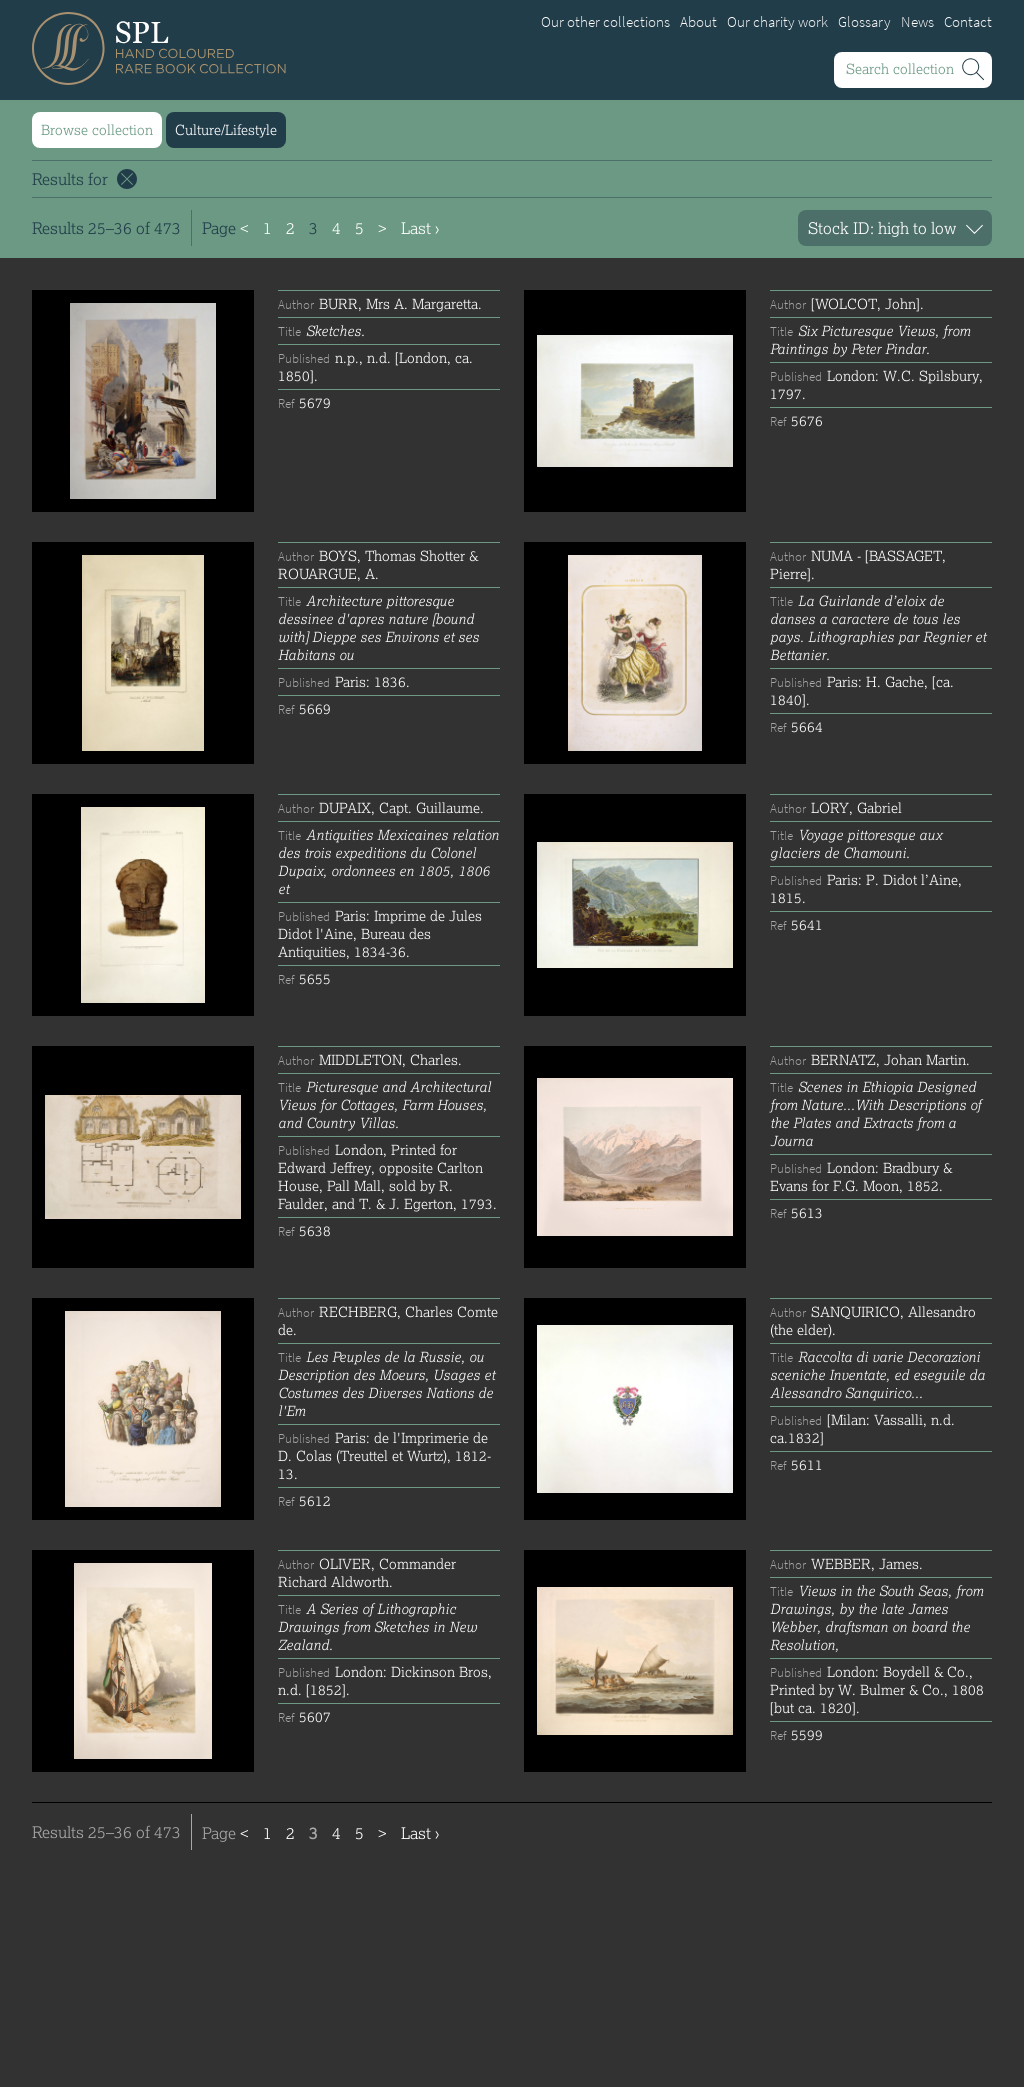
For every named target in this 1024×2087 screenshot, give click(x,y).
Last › (420, 227)
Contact (968, 22)
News (917, 22)
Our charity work (777, 22)
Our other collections (605, 22)
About (698, 22)
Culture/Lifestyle (226, 129)
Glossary (864, 22)
